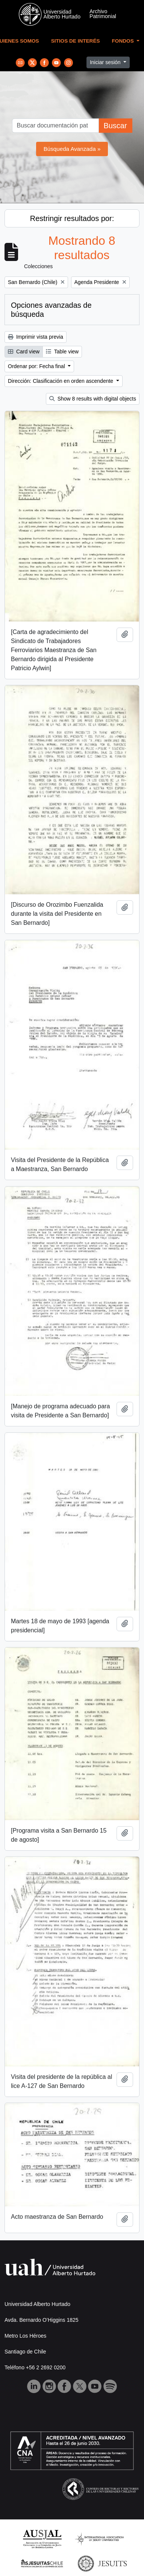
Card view (23, 351)
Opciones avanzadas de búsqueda (51, 309)
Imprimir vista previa (35, 337)
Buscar (115, 125)
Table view (62, 351)
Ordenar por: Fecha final (37, 366)
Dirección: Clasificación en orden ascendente (61, 381)
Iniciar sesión (106, 62)
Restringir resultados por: (72, 218)
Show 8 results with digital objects (92, 399)
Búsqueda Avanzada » (72, 149)
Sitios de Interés (75, 41)
